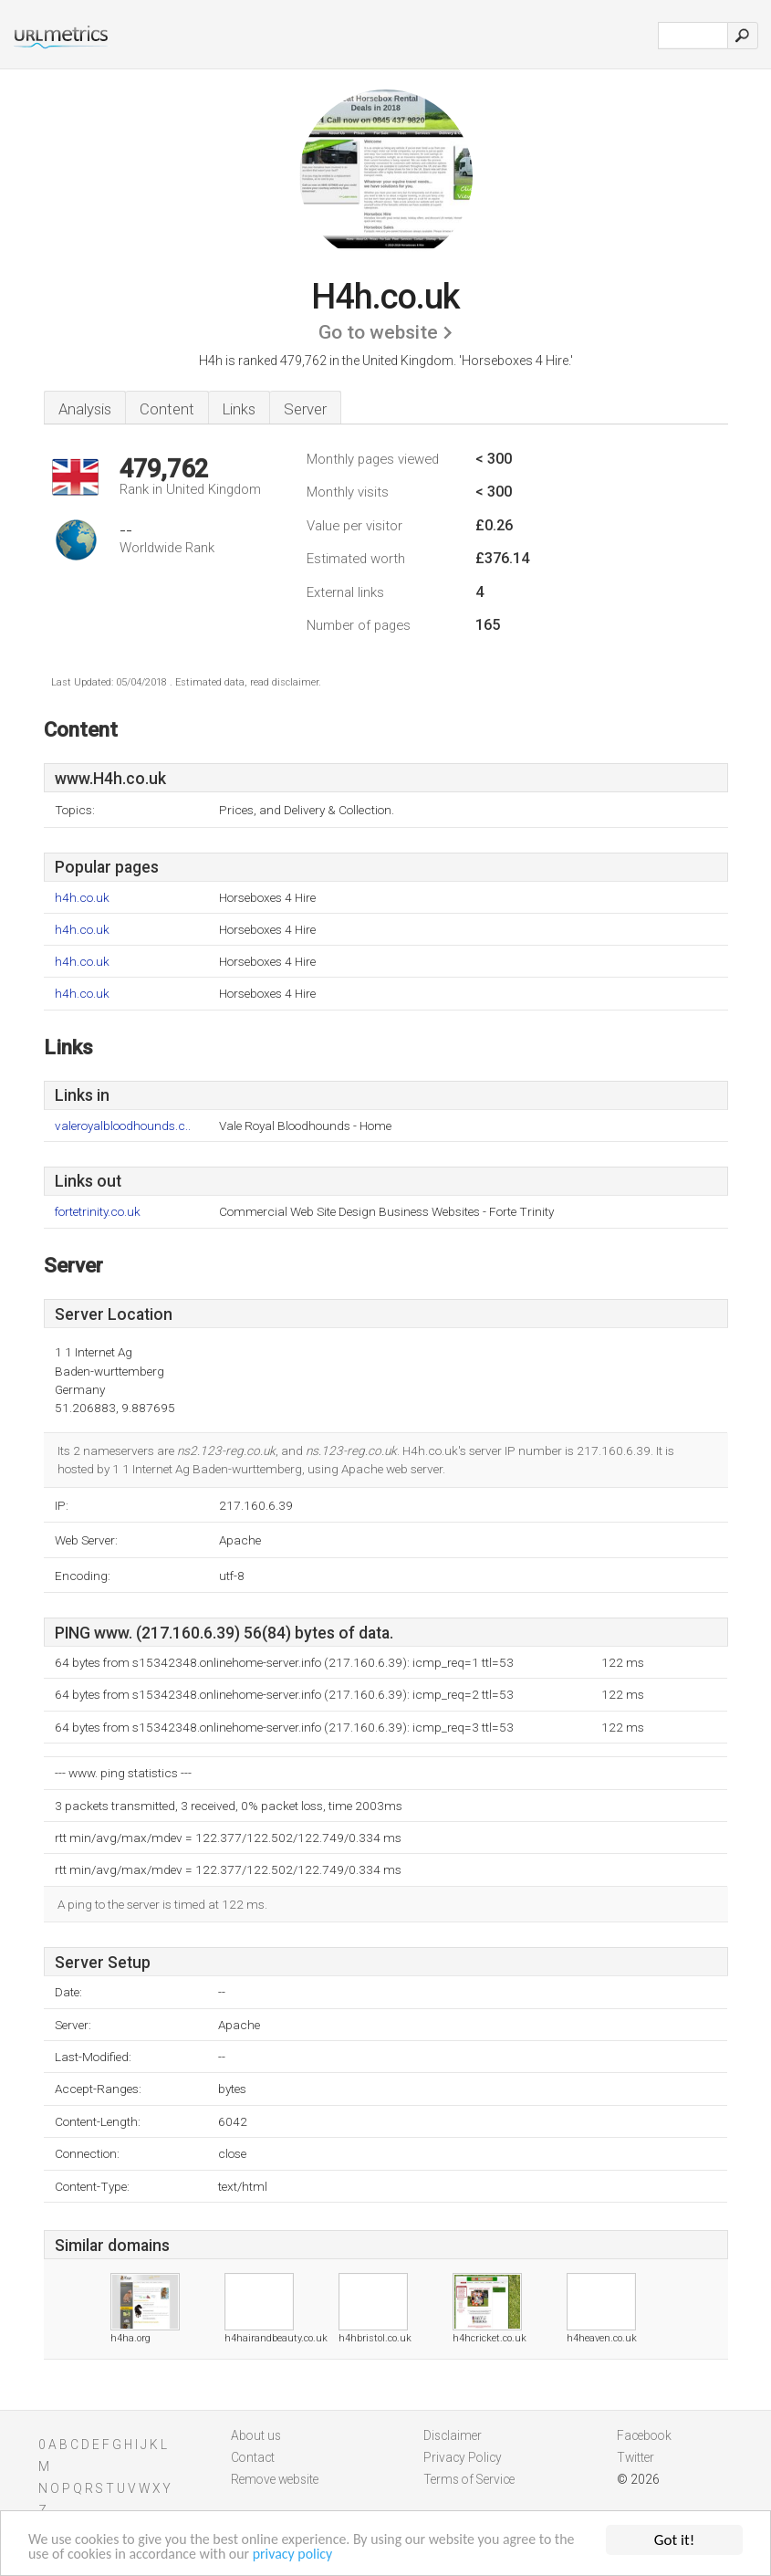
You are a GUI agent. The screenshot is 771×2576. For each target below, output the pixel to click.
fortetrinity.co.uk (98, 1212)
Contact (253, 2457)
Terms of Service (469, 2479)
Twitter (635, 2457)
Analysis (84, 409)
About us (256, 2435)
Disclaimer (452, 2435)
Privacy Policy (462, 2457)
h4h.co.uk (82, 898)
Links (239, 409)
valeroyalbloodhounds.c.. (123, 1126)
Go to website (378, 332)
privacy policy (336, 2554)
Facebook (644, 2435)
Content (167, 409)
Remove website (274, 2479)
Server (305, 409)
